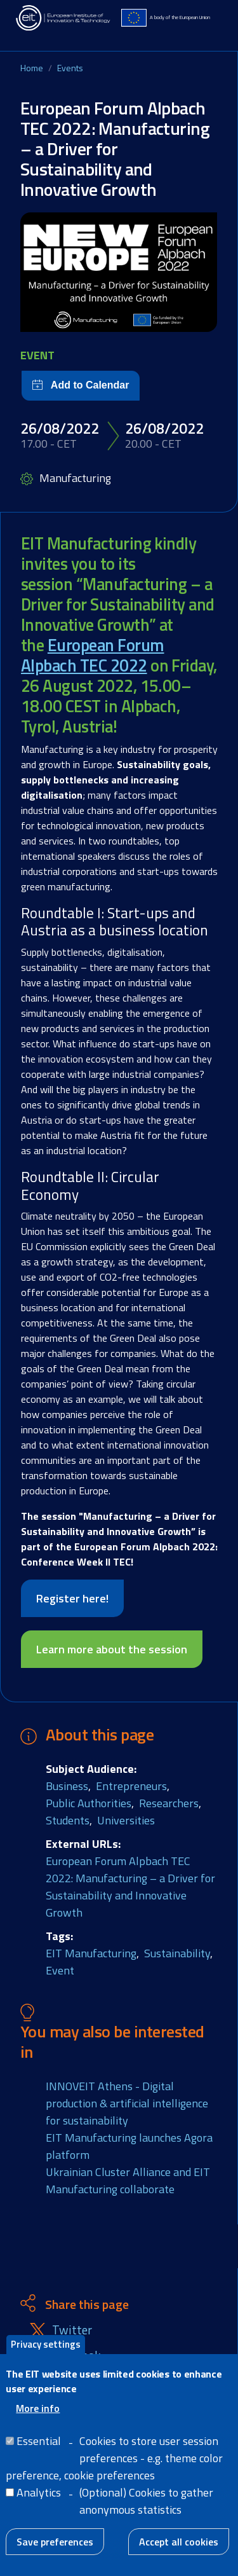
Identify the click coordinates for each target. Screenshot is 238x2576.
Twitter (72, 2330)
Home (31, 67)
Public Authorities (88, 1803)
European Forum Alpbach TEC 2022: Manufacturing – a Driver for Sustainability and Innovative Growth (130, 1886)
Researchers (169, 1803)
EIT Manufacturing (91, 1953)
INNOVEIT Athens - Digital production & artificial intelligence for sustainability (127, 2103)
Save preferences (55, 2550)
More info (38, 2416)
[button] (118, 271)
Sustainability (177, 1953)
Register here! (72, 1598)
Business (67, 1785)
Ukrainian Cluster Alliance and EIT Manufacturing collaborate (128, 2180)
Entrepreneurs (131, 1785)
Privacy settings (46, 2352)
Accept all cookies (178, 2550)
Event (60, 1970)
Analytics (39, 2500)
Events (70, 67)
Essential (39, 2449)
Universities (126, 1820)
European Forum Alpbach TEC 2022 (92, 655)
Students (67, 1820)
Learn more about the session (111, 1649)
